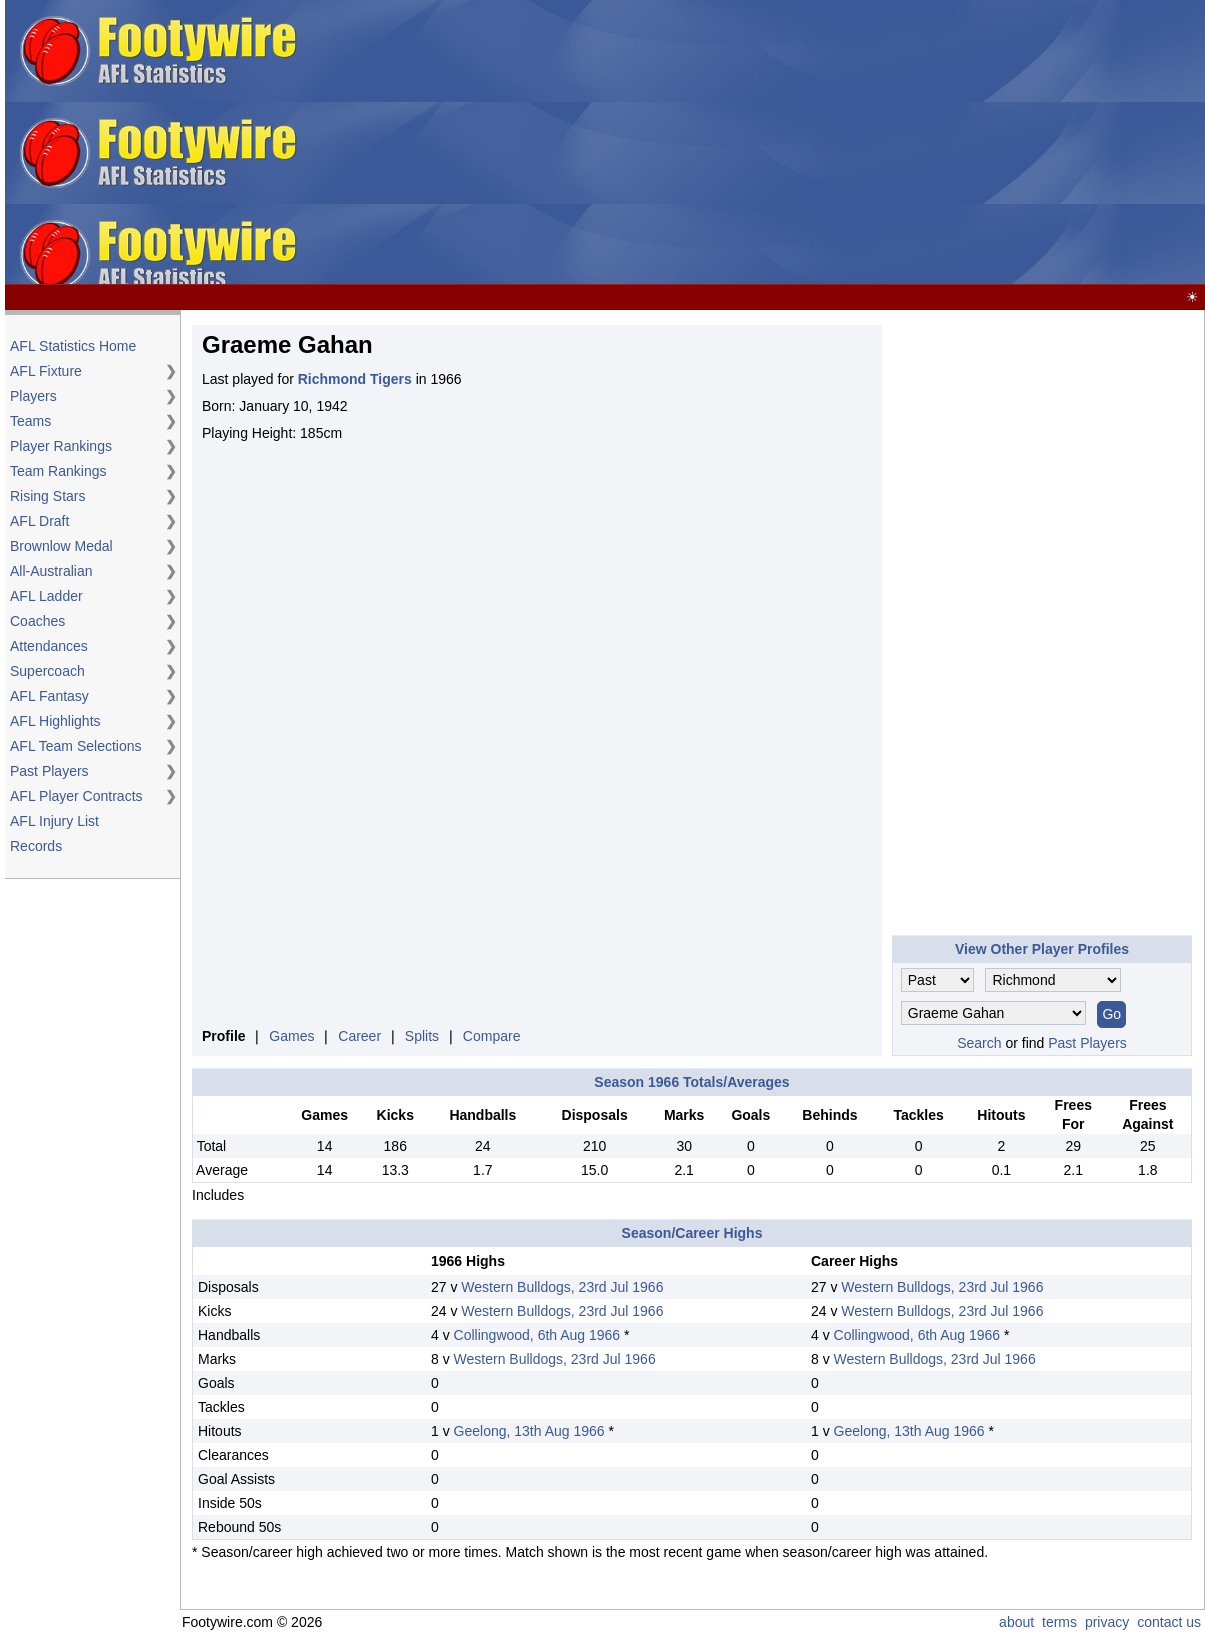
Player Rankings (61, 446)
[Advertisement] (882, 143)
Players (33, 396)
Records (36, 846)
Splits (422, 1036)
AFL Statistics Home (73, 346)
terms (1059, 1622)
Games (291, 1036)
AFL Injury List (54, 821)
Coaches (37, 621)
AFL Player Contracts (76, 796)
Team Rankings (58, 471)
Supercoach (47, 671)
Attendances (49, 646)
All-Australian (51, 571)
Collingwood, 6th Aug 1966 (537, 1335)
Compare (492, 1036)
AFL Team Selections (76, 746)
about (1016, 1622)
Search (979, 1043)
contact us (1169, 1622)
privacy (1107, 1622)
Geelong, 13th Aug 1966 (529, 1431)
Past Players (49, 771)
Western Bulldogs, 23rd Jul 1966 (562, 1287)
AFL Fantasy (49, 696)
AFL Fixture (46, 371)
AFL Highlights (55, 721)
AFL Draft (39, 521)
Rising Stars (47, 496)
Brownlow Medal (61, 546)
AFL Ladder (46, 596)
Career (359, 1036)
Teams (30, 421)
